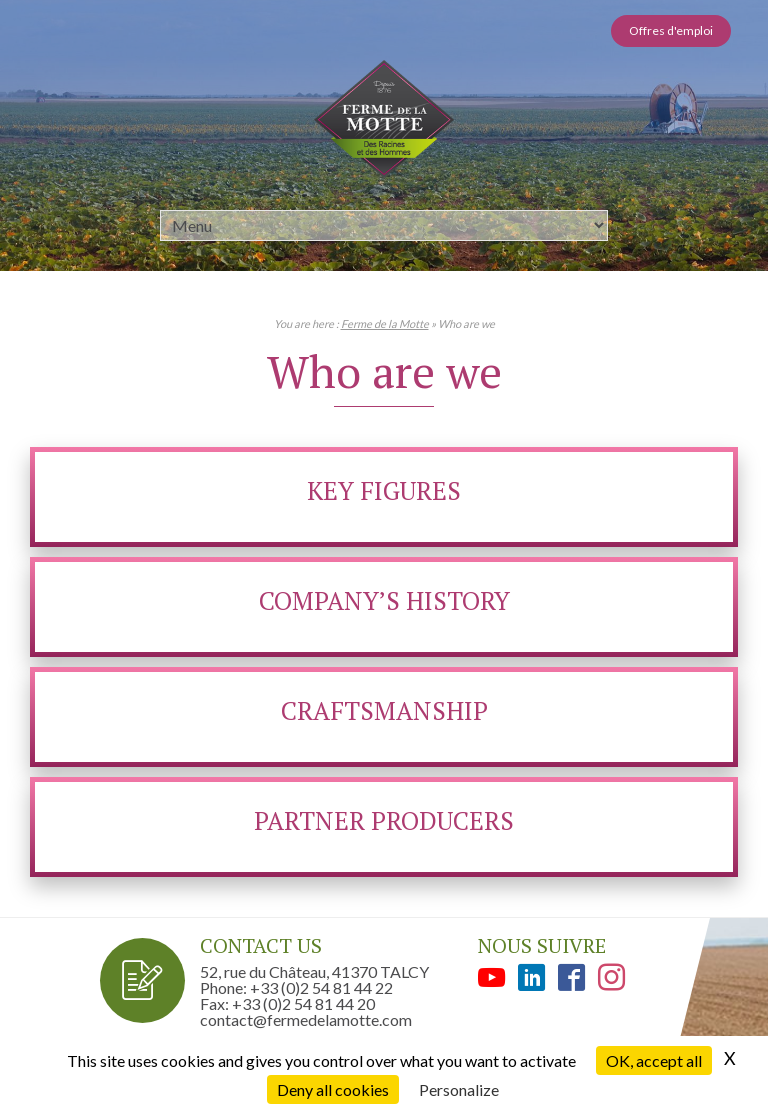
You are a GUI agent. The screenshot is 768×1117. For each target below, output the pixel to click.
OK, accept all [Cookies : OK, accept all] (654, 1060)
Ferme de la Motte (385, 323)
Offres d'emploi (671, 30)
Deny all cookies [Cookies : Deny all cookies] (333, 1089)
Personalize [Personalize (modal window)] (459, 1089)
